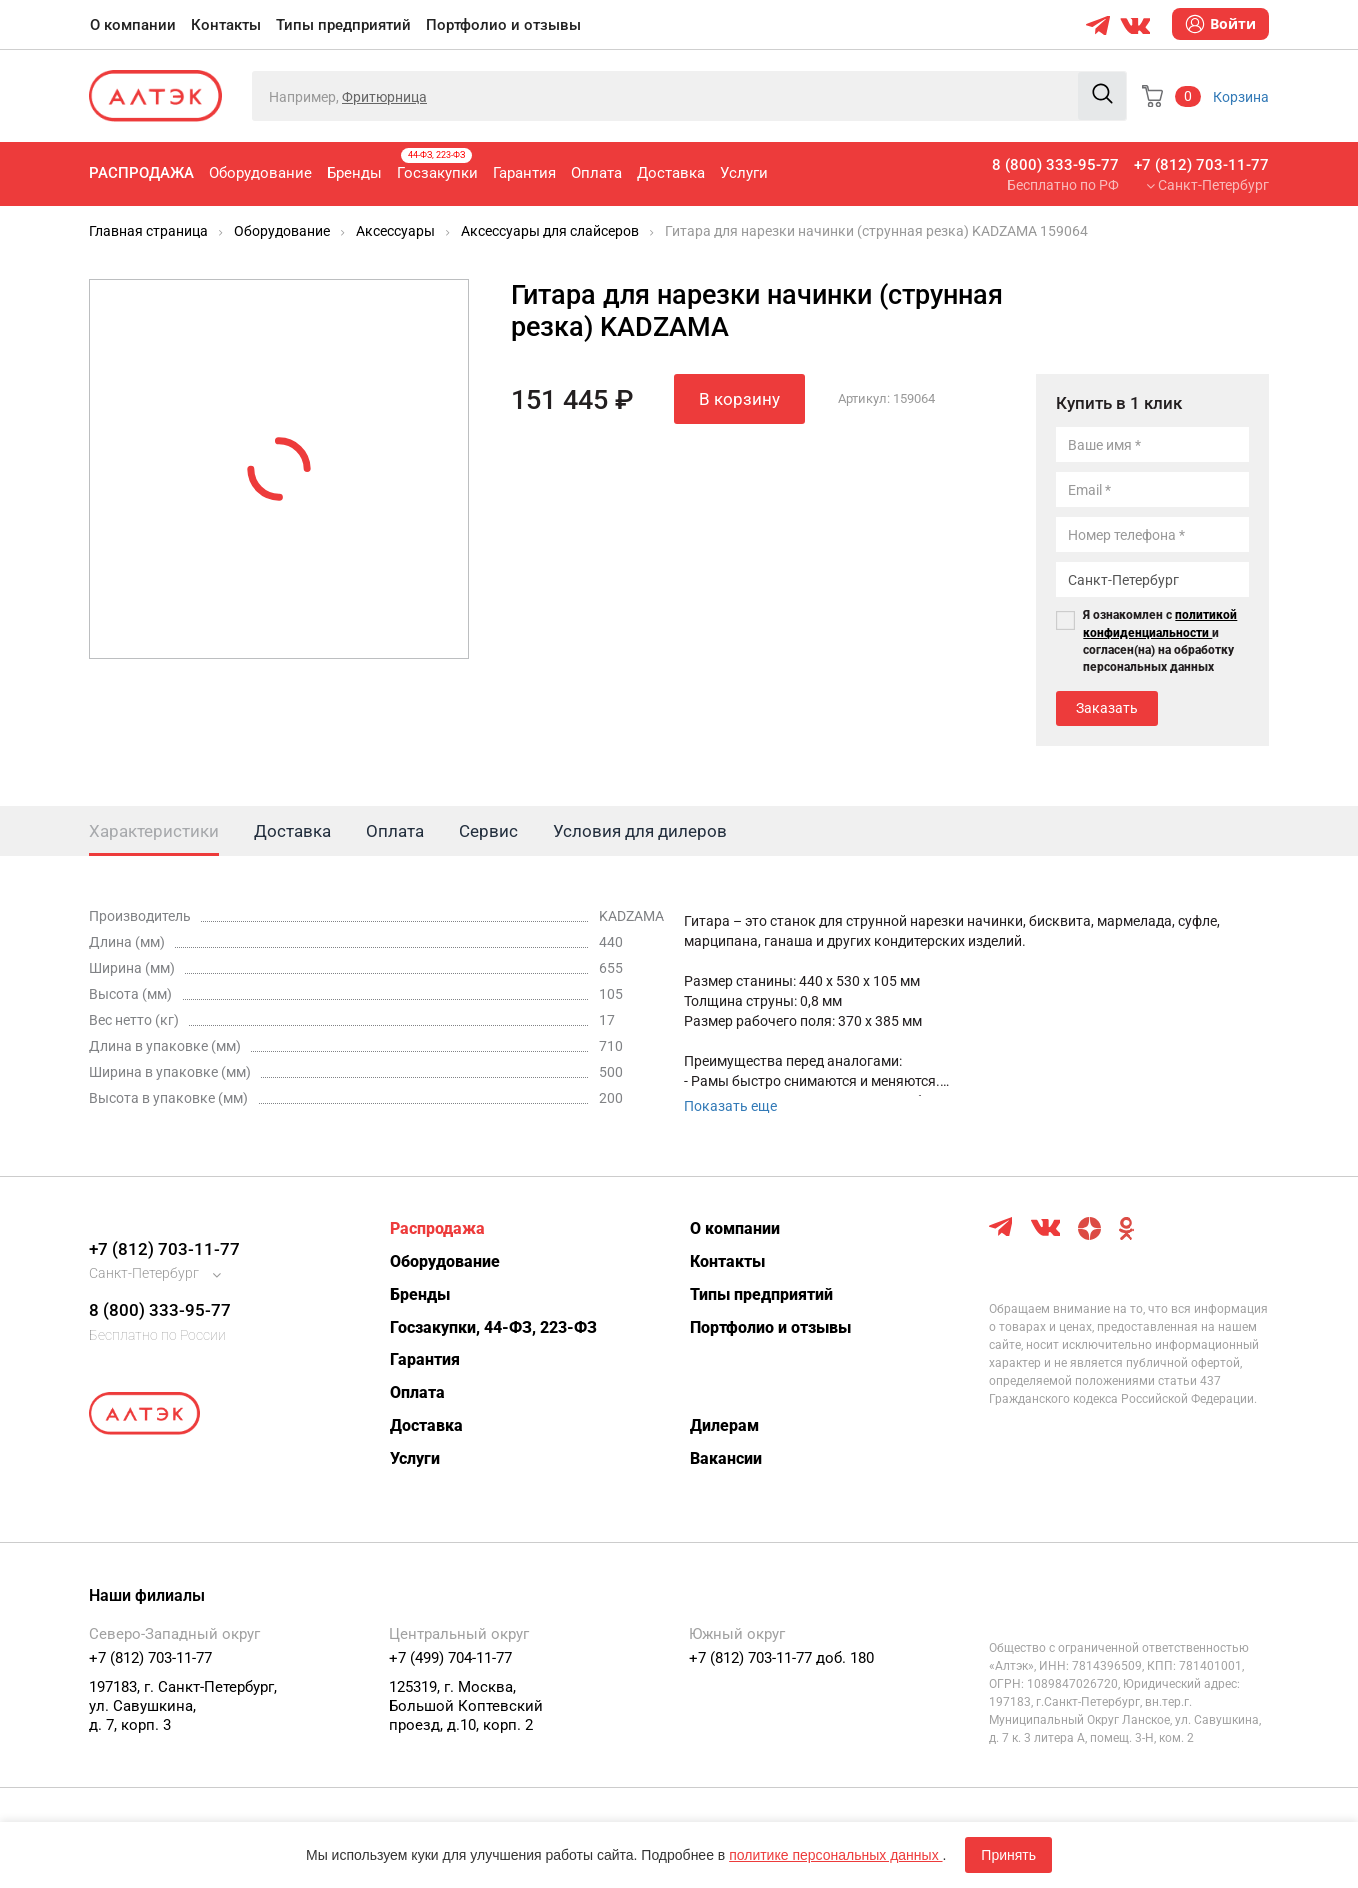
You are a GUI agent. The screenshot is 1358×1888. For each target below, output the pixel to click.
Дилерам (724, 1425)
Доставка (671, 173)
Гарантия (524, 173)
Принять (1008, 1855)
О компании (133, 25)
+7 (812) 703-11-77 (1201, 165)
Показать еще (730, 1106)
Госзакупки (437, 165)
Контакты (226, 25)
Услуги (744, 173)
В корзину (739, 399)
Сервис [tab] (488, 831)
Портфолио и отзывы (503, 25)
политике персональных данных (835, 1855)
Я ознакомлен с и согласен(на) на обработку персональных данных (1160, 640)
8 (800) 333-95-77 (1055, 165)
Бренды (354, 173)
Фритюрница (384, 97)
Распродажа (141, 173)
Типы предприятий (343, 25)
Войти (1220, 24)
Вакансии (726, 1458)
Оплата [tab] (395, 831)
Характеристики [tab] (154, 831)
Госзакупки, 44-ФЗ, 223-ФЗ (493, 1327)
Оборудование (260, 173)
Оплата (596, 173)
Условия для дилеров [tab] (640, 831)
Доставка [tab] (292, 831)
